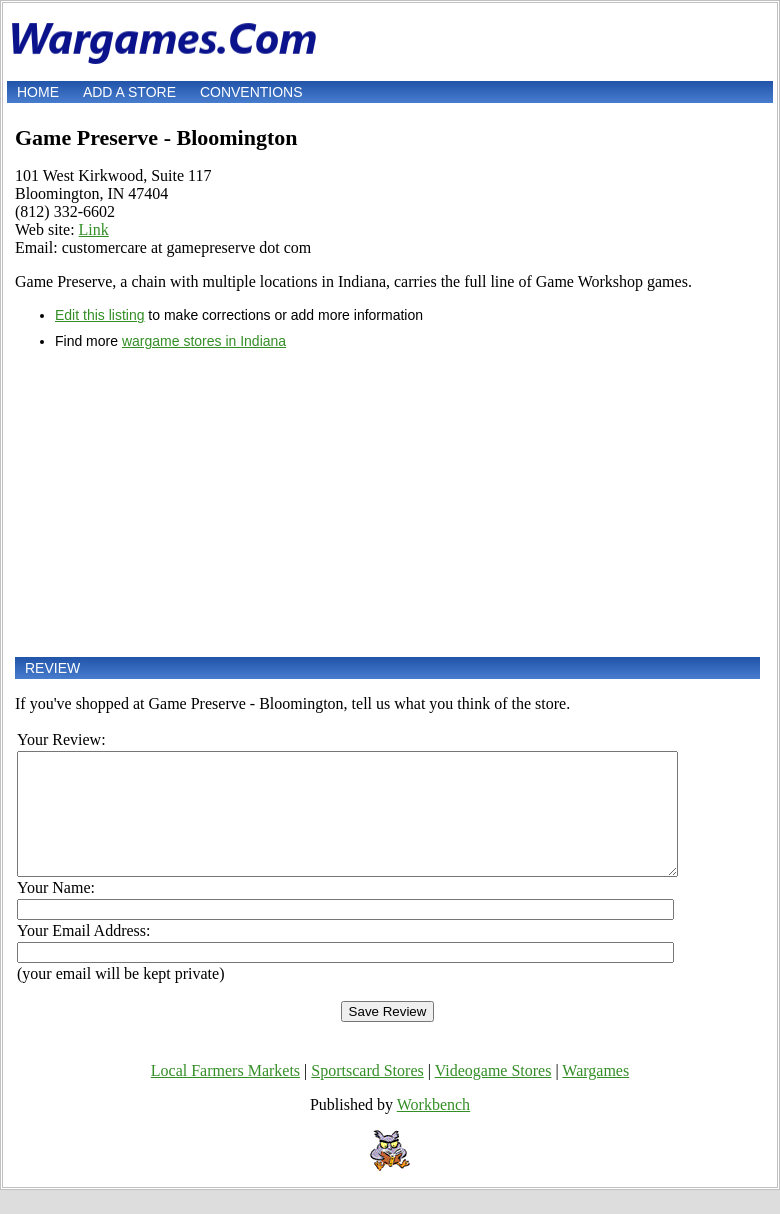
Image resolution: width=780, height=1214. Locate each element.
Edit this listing (99, 315)
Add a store (129, 92)
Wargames (595, 1094)
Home (38, 92)
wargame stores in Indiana (204, 341)
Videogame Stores (493, 1094)
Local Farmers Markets (225, 1094)
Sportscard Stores (367, 1094)
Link (94, 229)
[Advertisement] (387, 503)
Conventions (251, 92)
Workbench (433, 1128)
